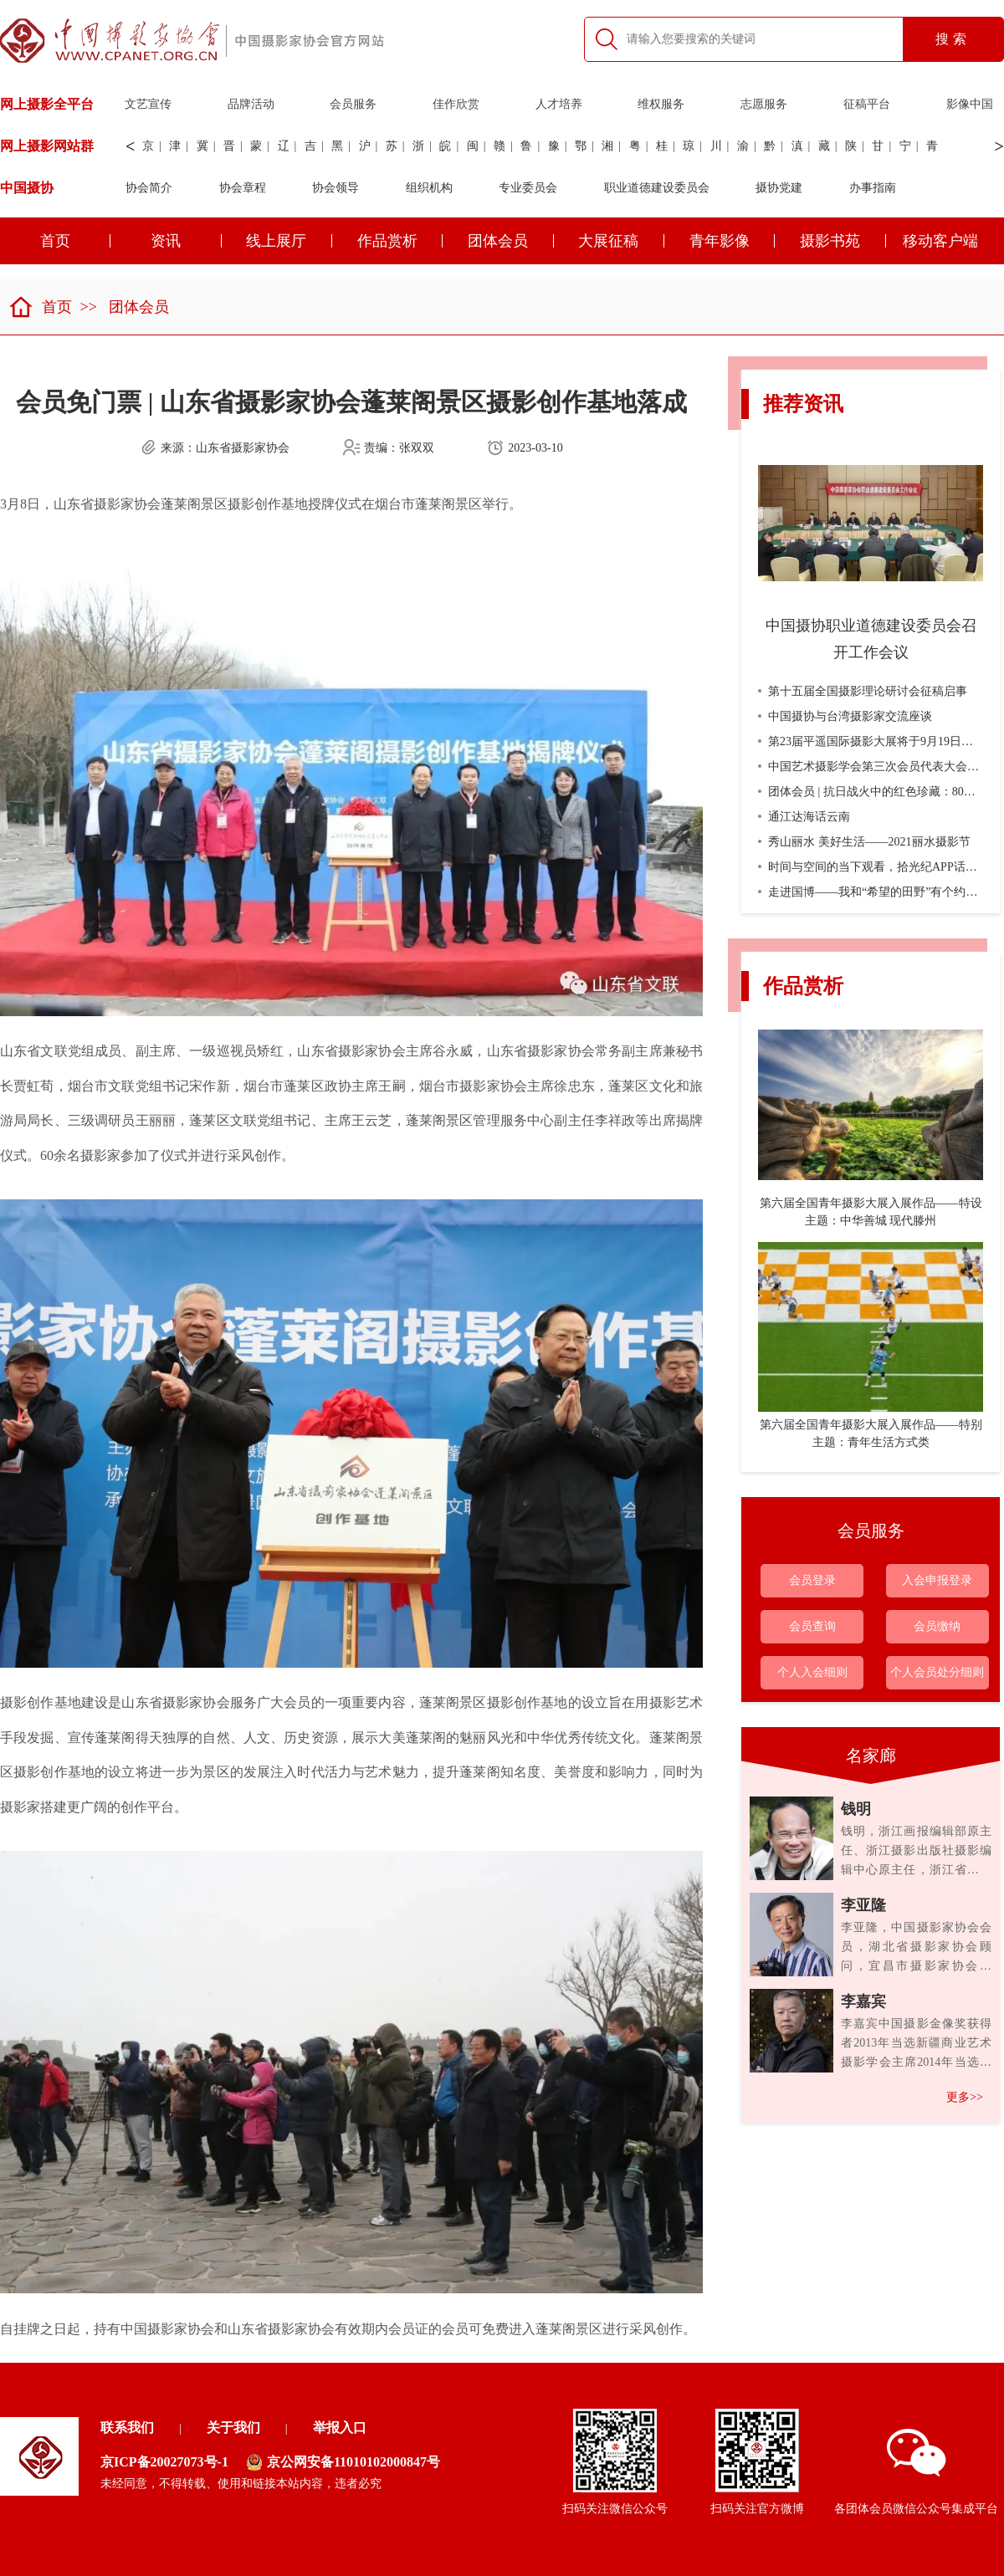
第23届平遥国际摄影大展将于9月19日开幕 (871, 741)
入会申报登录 (937, 1580)
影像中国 (969, 104)
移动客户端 (940, 241)
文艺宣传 (148, 104)
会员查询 (812, 1626)
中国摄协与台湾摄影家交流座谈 (845, 716)
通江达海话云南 (804, 816)
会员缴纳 (937, 1626)
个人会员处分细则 (937, 1672)
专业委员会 (528, 187)
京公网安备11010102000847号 (343, 2462)
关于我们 (233, 2427)
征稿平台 (866, 104)
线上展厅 (289, 241)
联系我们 (127, 2427)
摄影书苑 (843, 241)
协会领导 (335, 187)
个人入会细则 (812, 1672)
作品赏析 (400, 241)
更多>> (964, 2097)
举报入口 (339, 2427)
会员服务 (353, 104)
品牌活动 (251, 104)
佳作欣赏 (456, 104)
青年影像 (732, 241)
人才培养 (558, 104)
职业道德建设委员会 (656, 187)
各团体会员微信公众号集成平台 (916, 2472)
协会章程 (242, 187)
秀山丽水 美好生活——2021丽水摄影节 (864, 842)
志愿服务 (763, 104)
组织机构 (429, 187)
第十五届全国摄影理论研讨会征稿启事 (862, 691)
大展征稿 (621, 241)
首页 (40, 307)
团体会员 (511, 241)
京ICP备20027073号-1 (164, 2462)
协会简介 (149, 187)
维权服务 (661, 104)
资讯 (186, 241)
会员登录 (812, 1580)
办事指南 (872, 187)
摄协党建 (779, 187)
